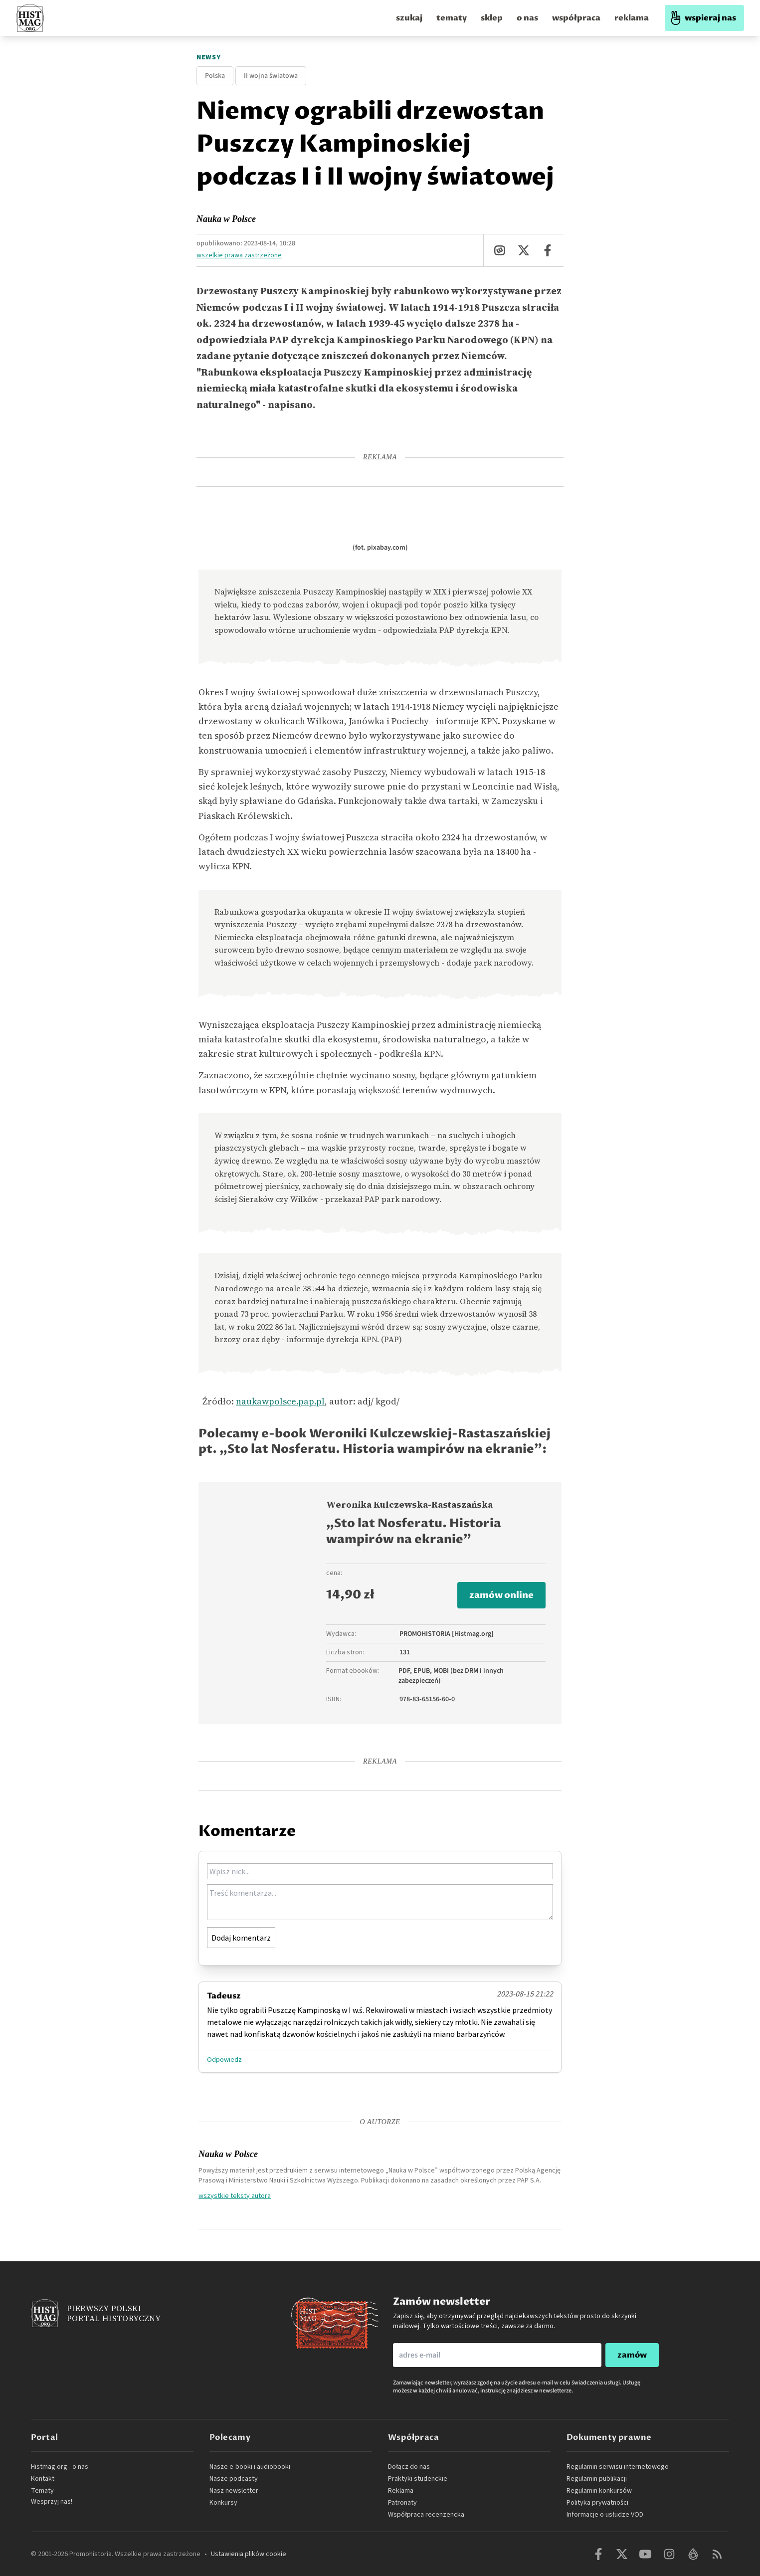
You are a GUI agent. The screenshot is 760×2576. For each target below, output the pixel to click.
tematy (451, 17)
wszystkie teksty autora (234, 2195)
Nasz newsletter (233, 2491)
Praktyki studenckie (417, 2479)
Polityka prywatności (597, 2503)
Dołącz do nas (409, 2467)
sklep (492, 17)
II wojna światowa (271, 76)
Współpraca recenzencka (426, 2515)
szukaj (409, 17)
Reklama (400, 2491)
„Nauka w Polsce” (411, 2170)
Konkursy (223, 2503)
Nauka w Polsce (226, 219)
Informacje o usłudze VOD (605, 2515)
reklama (631, 17)
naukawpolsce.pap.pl (280, 1401)
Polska (215, 76)
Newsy (208, 57)
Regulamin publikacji (597, 2479)
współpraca (576, 17)
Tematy (42, 2491)
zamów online (501, 1595)
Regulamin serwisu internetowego (618, 2467)
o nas (527, 17)
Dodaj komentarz (241, 1938)
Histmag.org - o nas (59, 2467)
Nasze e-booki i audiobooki (249, 2467)
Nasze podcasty (233, 2479)
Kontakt (42, 2479)
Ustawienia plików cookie (248, 2554)
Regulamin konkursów (599, 2491)
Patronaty (402, 2503)
